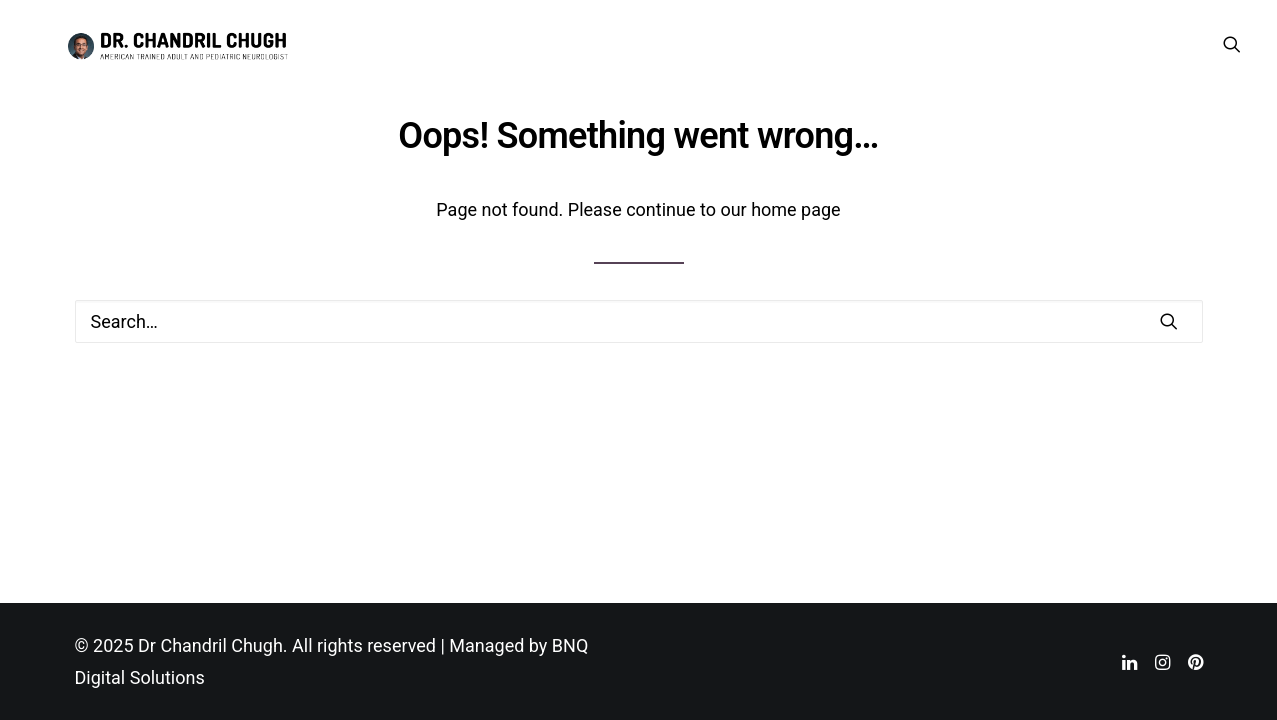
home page (796, 209)
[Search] (639, 321)
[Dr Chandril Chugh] (192, 51)
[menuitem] (1232, 51)
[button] (1232, 51)
